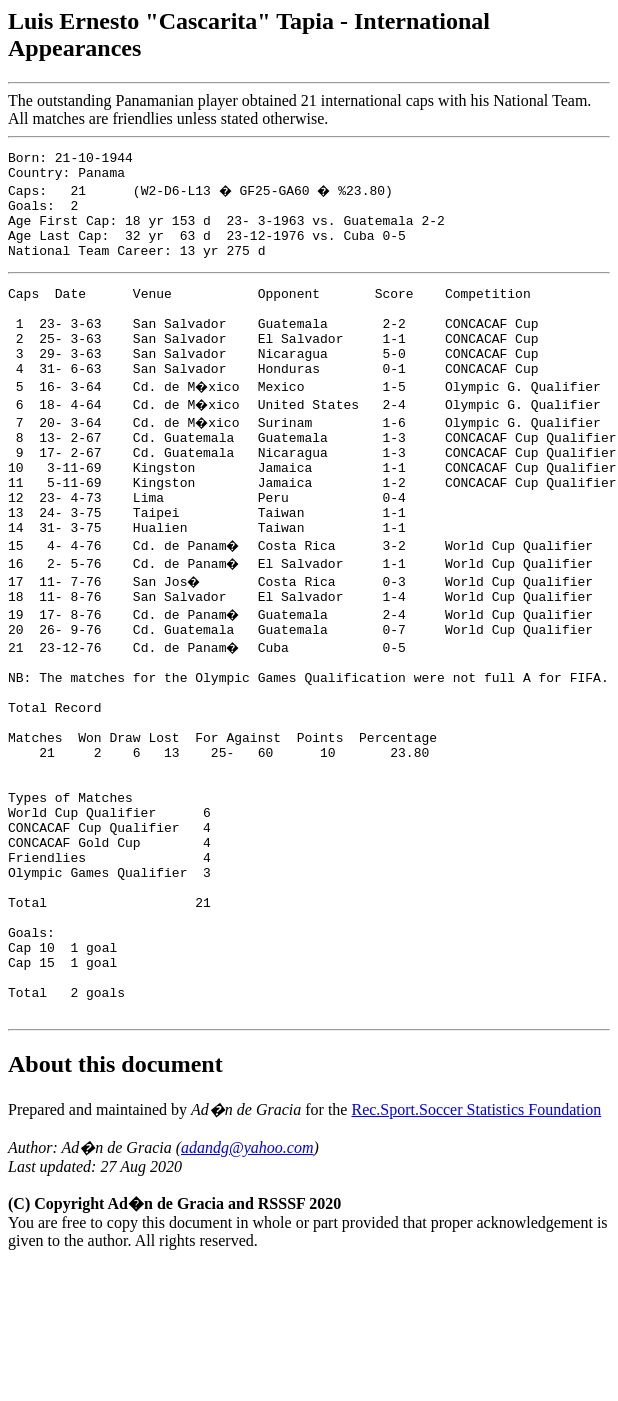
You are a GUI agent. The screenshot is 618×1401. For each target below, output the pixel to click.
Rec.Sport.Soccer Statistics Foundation (476, 1244)
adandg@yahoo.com (247, 1282)
